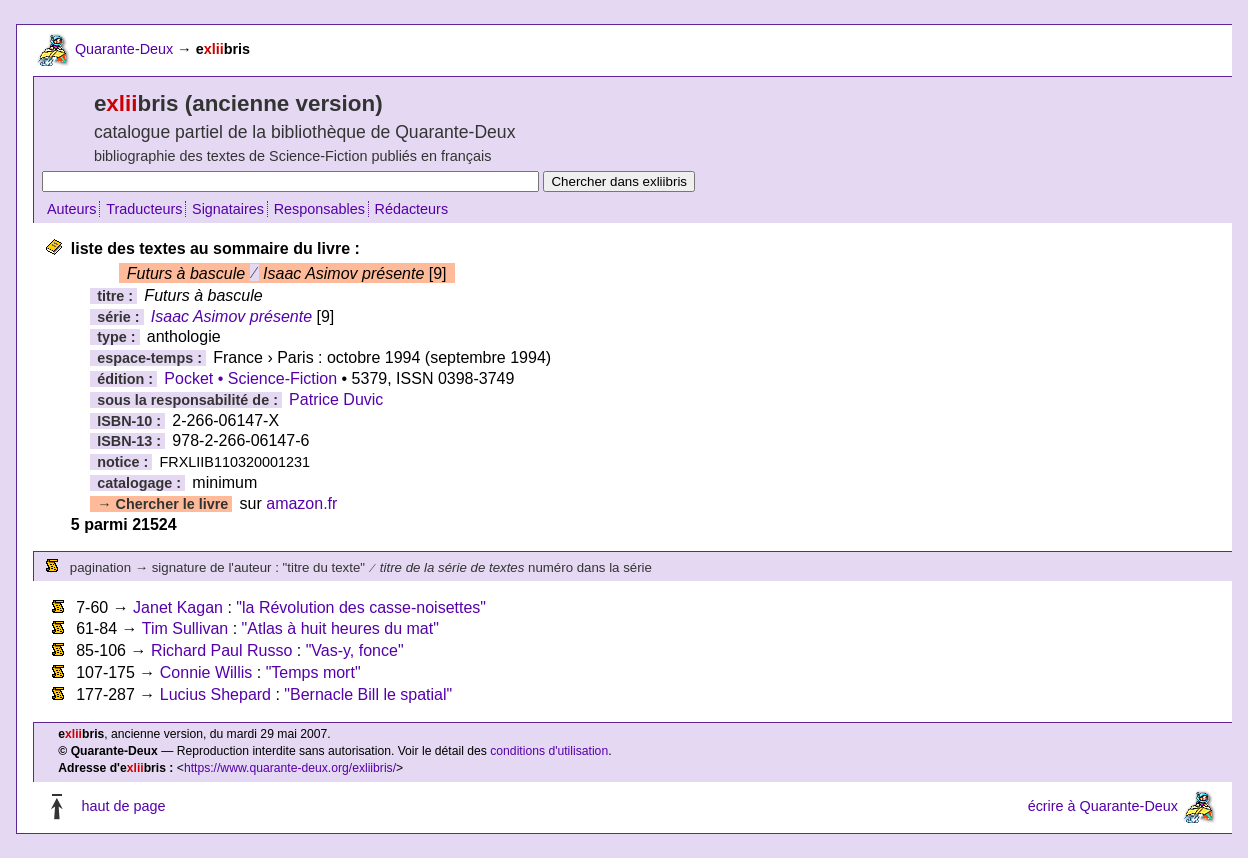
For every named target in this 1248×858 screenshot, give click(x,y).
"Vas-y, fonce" (355, 650)
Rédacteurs (412, 209)
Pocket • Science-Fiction (250, 378)
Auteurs (72, 209)
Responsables (319, 209)
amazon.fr (301, 503)
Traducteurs (144, 209)
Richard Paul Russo (221, 650)
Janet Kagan (178, 607)
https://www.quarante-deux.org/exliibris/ (290, 768)
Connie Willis (206, 672)
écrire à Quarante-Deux (1103, 806)
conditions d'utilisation (549, 751)
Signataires (228, 209)
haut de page (123, 806)
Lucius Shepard (215, 694)
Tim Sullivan (185, 628)
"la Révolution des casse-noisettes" (361, 607)
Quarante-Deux (124, 49)
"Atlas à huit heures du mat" (340, 628)
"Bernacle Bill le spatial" (368, 694)
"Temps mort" (313, 672)
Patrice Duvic (336, 399)
